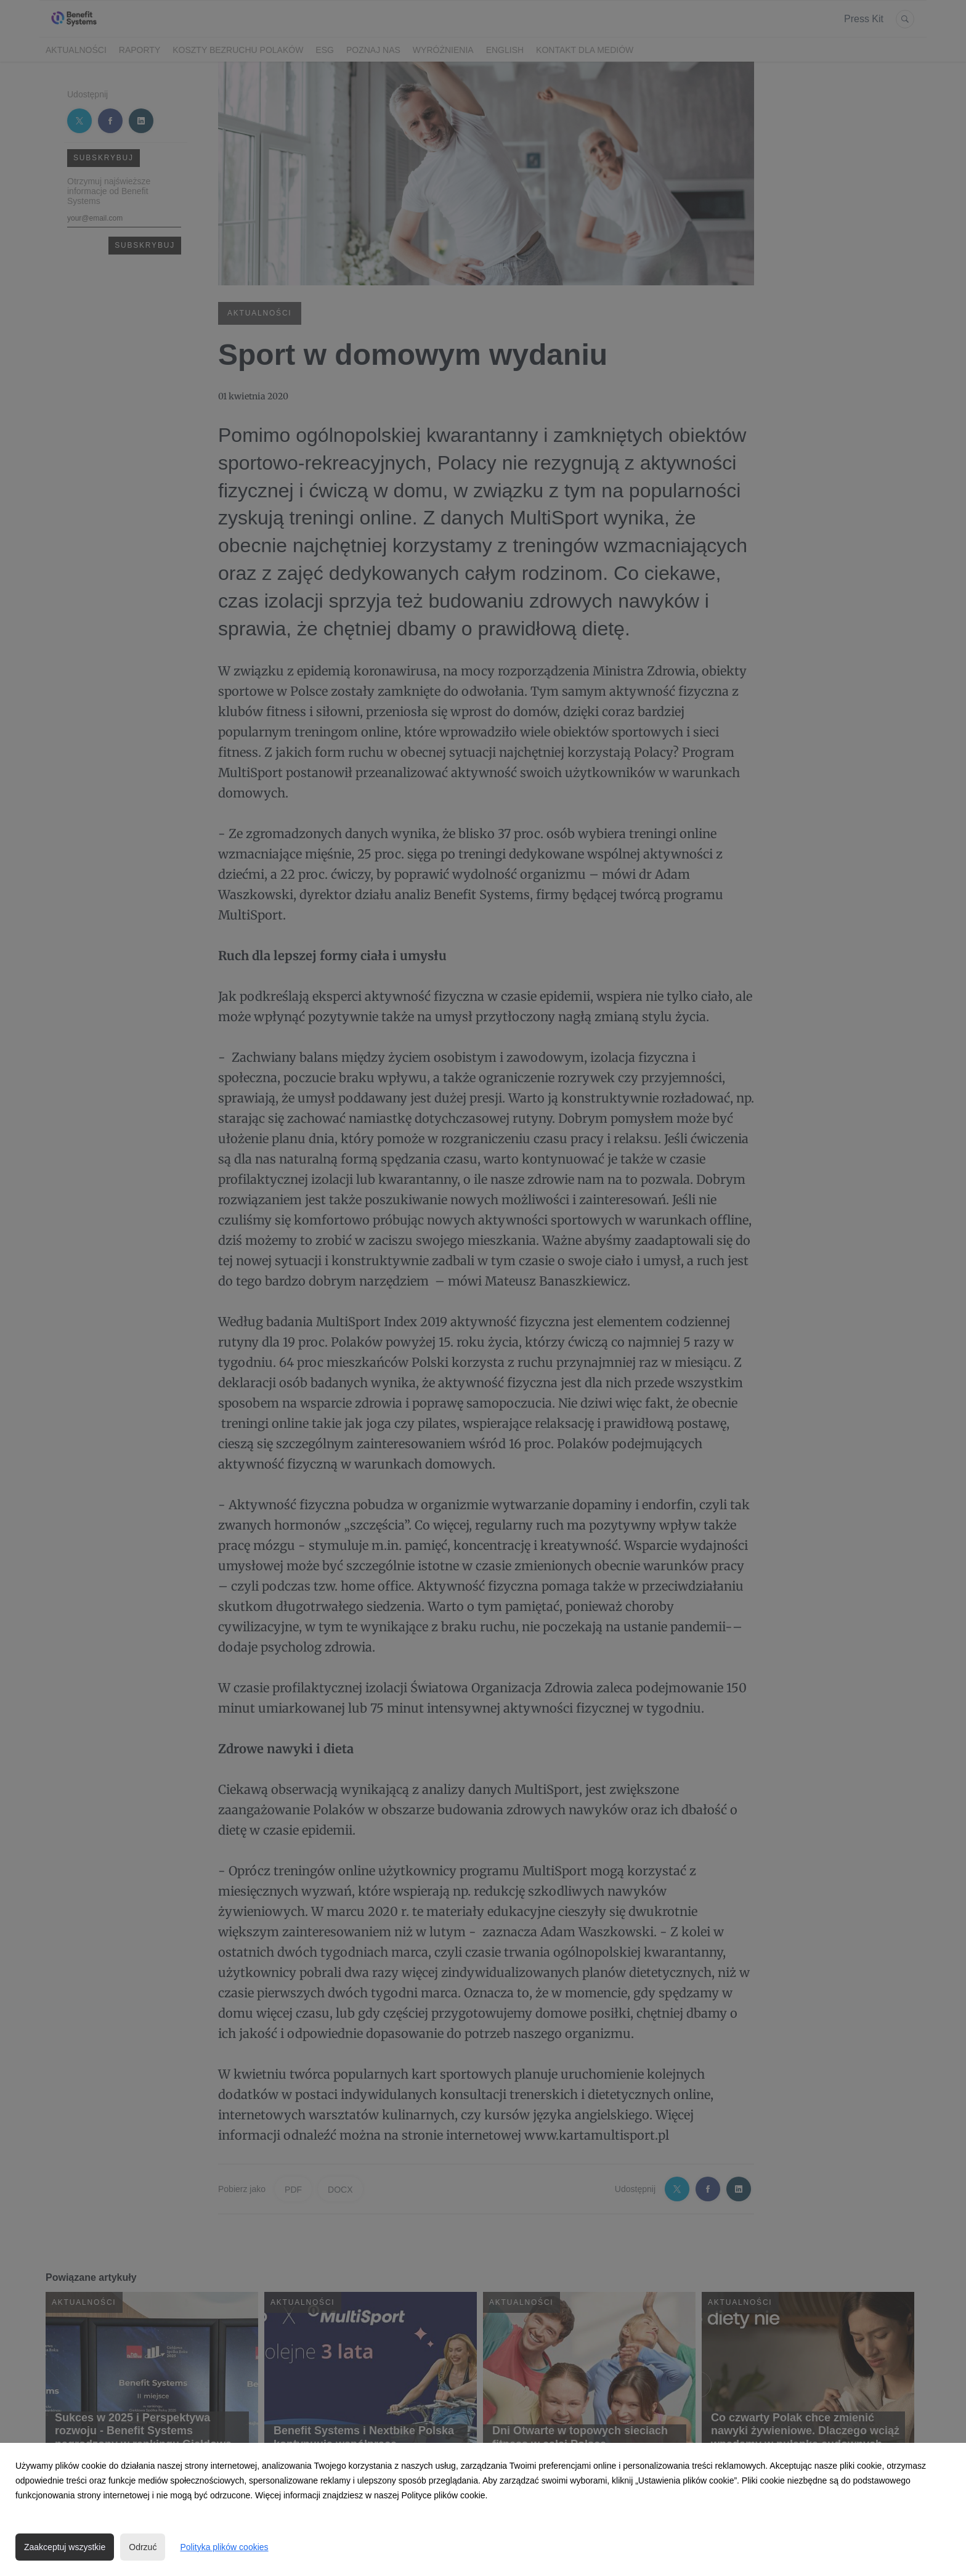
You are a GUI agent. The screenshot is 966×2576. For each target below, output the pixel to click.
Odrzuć (142, 2547)
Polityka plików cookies (224, 2547)
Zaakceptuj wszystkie (64, 2547)
